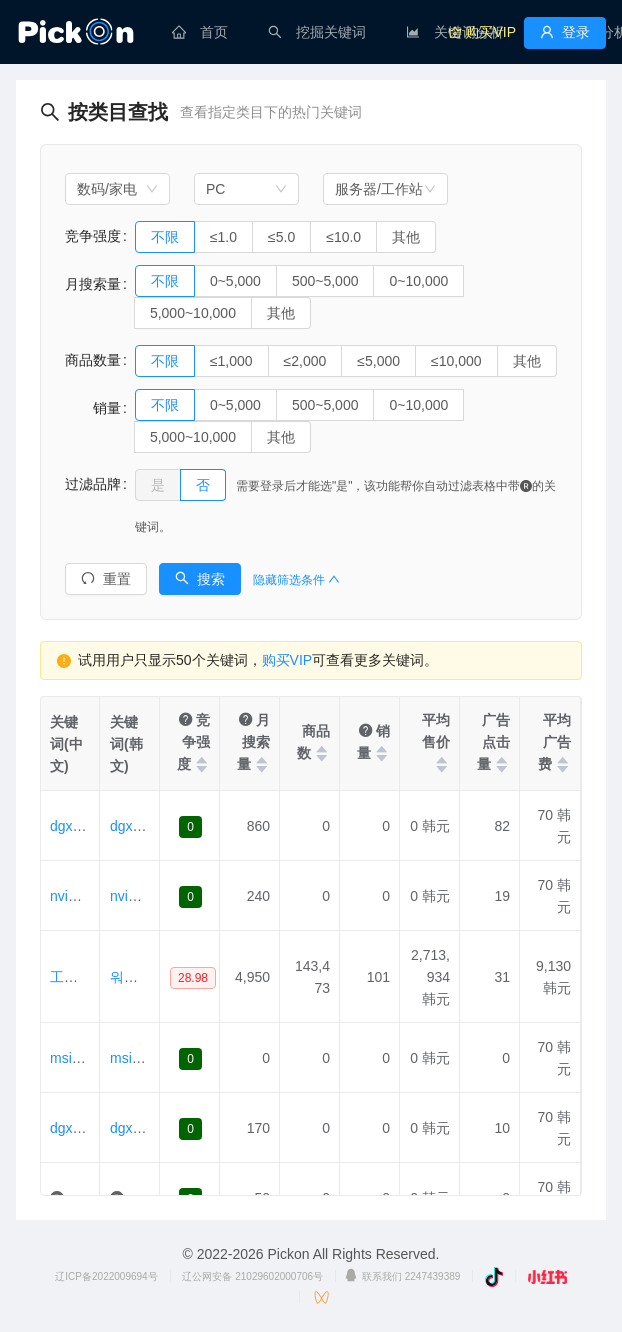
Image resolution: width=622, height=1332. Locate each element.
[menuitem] (200, 32)
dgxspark (78, 826)
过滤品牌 (93, 484)
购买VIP (287, 660)
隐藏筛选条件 (296, 580)
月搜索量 (93, 284)
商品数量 (93, 360)
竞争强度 (93, 236)
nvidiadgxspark (96, 896)
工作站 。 (80, 977)
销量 (93, 408)
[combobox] (117, 189)
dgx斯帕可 (82, 1128)
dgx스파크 (142, 1128)
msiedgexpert (92, 1058)
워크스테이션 (152, 977)
